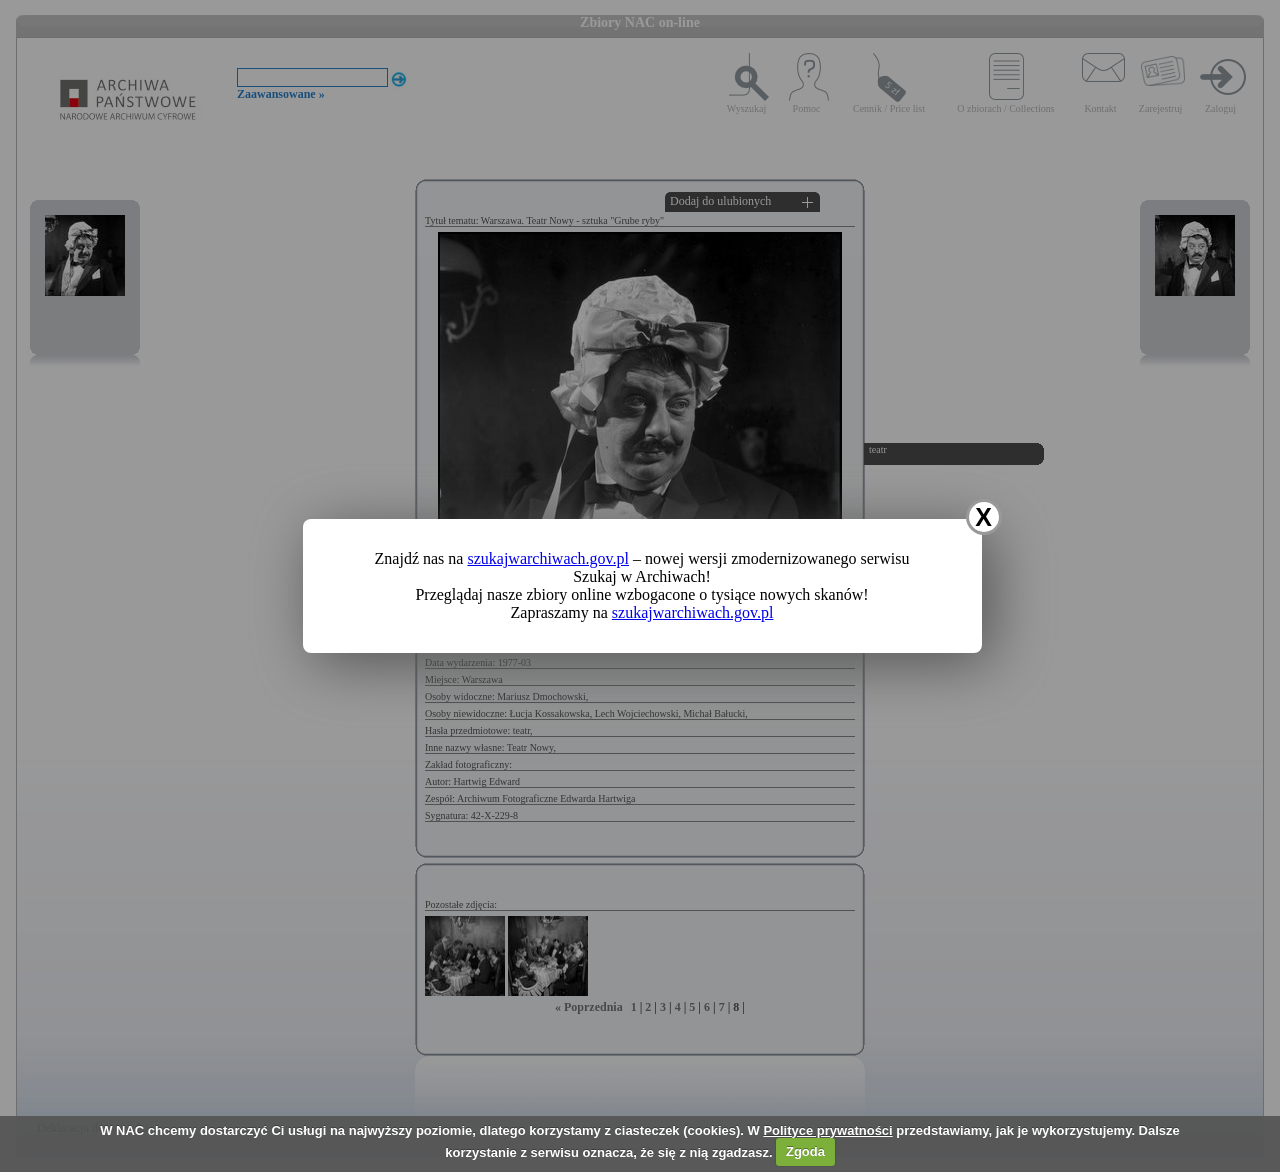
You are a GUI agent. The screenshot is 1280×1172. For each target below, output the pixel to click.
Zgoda (805, 1151)
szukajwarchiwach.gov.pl (548, 558)
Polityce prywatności (827, 1130)
